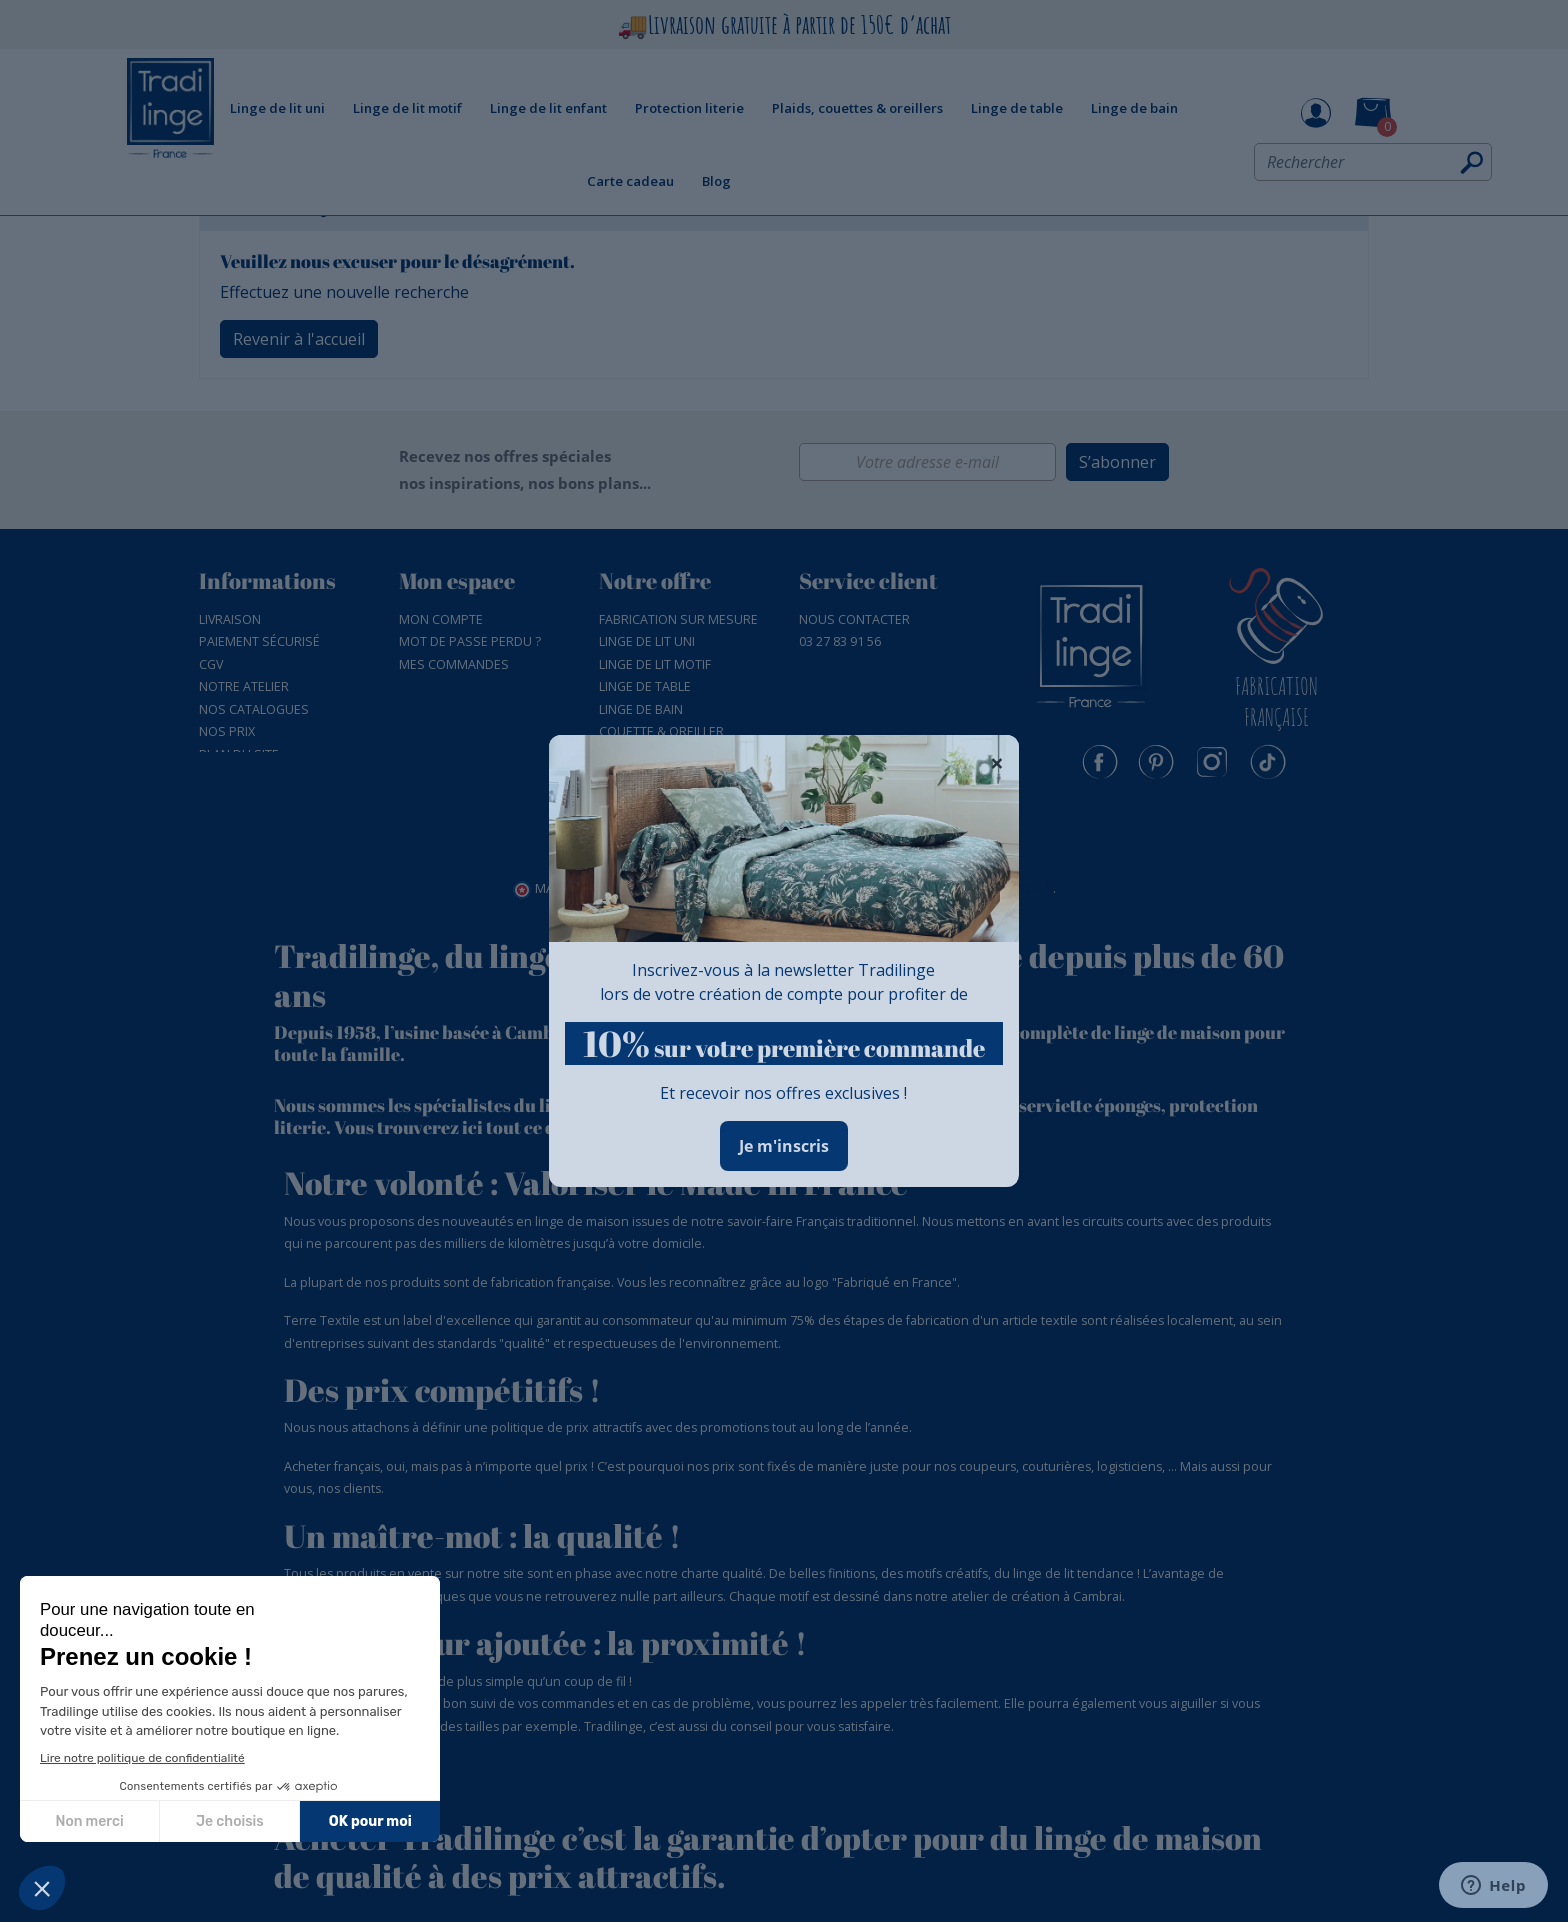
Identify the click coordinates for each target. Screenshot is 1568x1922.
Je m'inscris (784, 1146)
